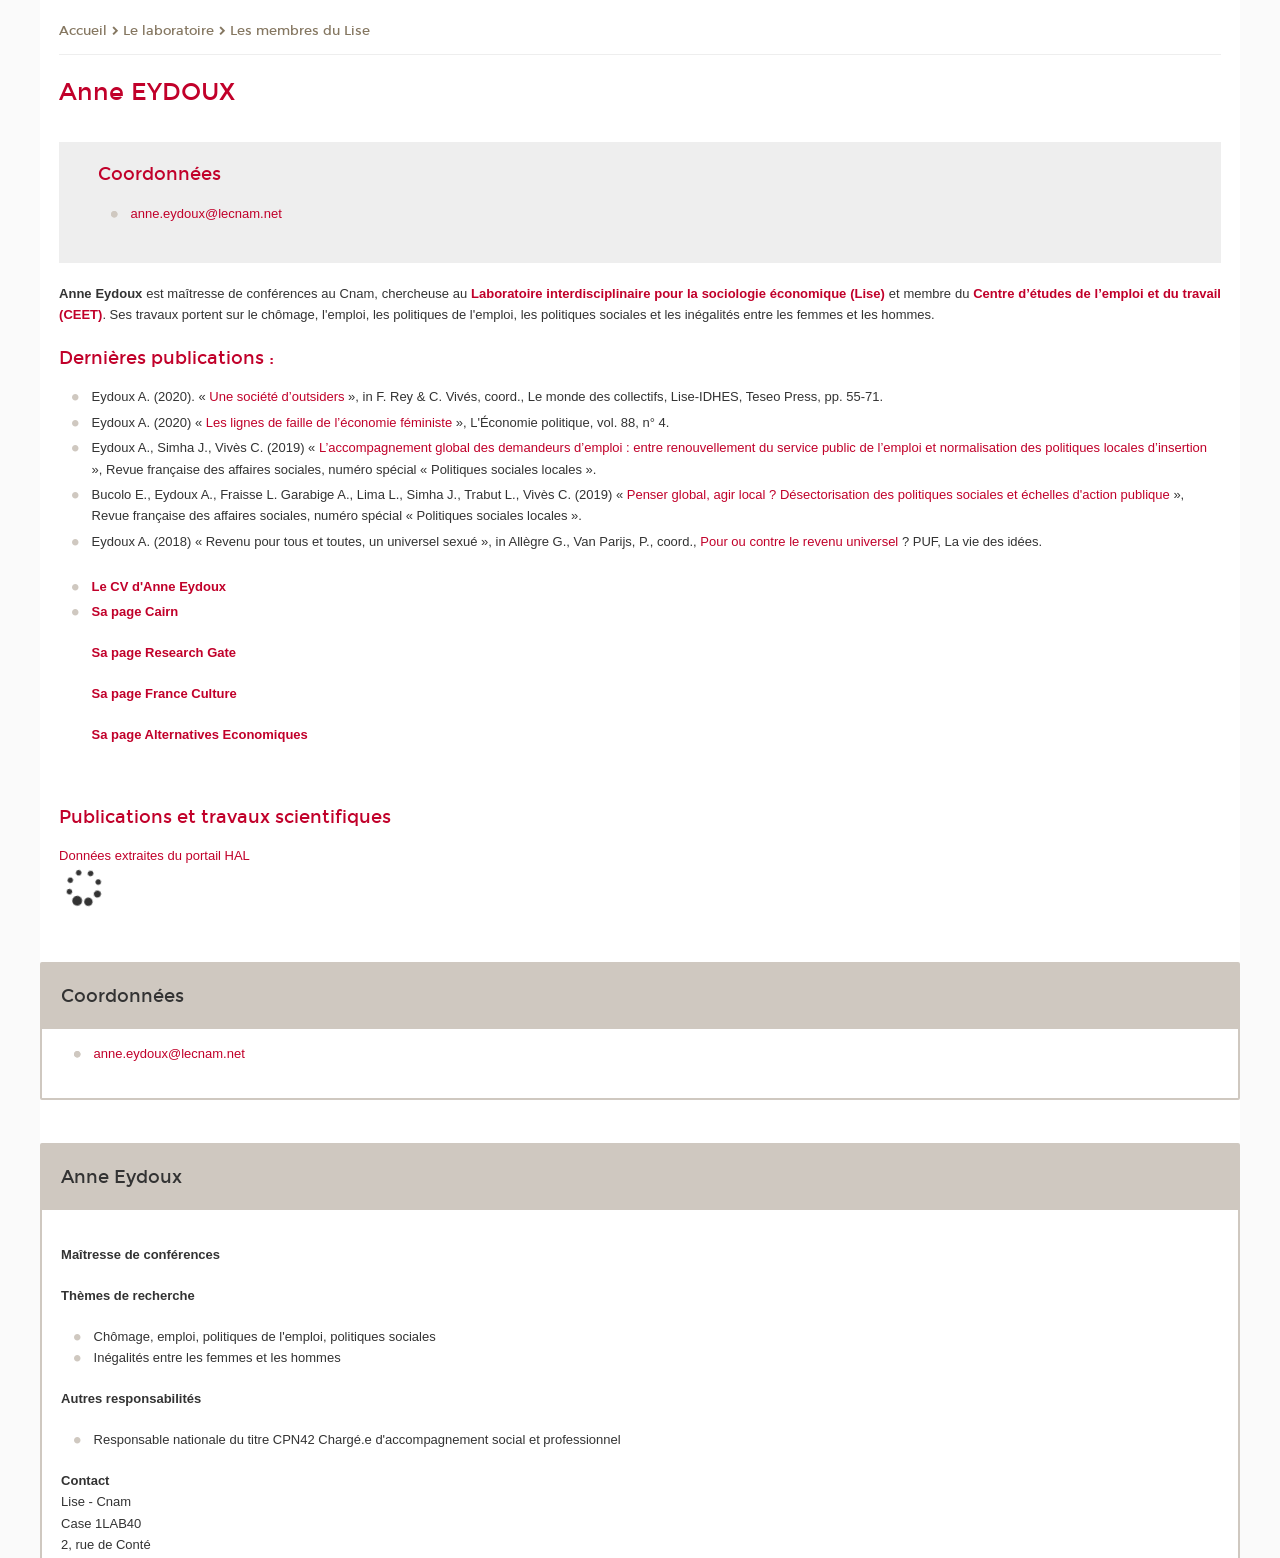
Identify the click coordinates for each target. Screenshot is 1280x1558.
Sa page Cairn (135, 611)
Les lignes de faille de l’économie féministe (329, 422)
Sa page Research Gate (164, 652)
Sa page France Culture (164, 693)
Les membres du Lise (300, 31)
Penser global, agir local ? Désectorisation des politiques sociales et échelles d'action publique (898, 494)
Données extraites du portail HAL (154, 855)
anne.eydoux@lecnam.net (206, 213)
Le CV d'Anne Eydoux (159, 586)
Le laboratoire (168, 31)
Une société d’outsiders (278, 396)
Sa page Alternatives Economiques (200, 734)
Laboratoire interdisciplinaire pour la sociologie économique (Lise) (678, 293)
